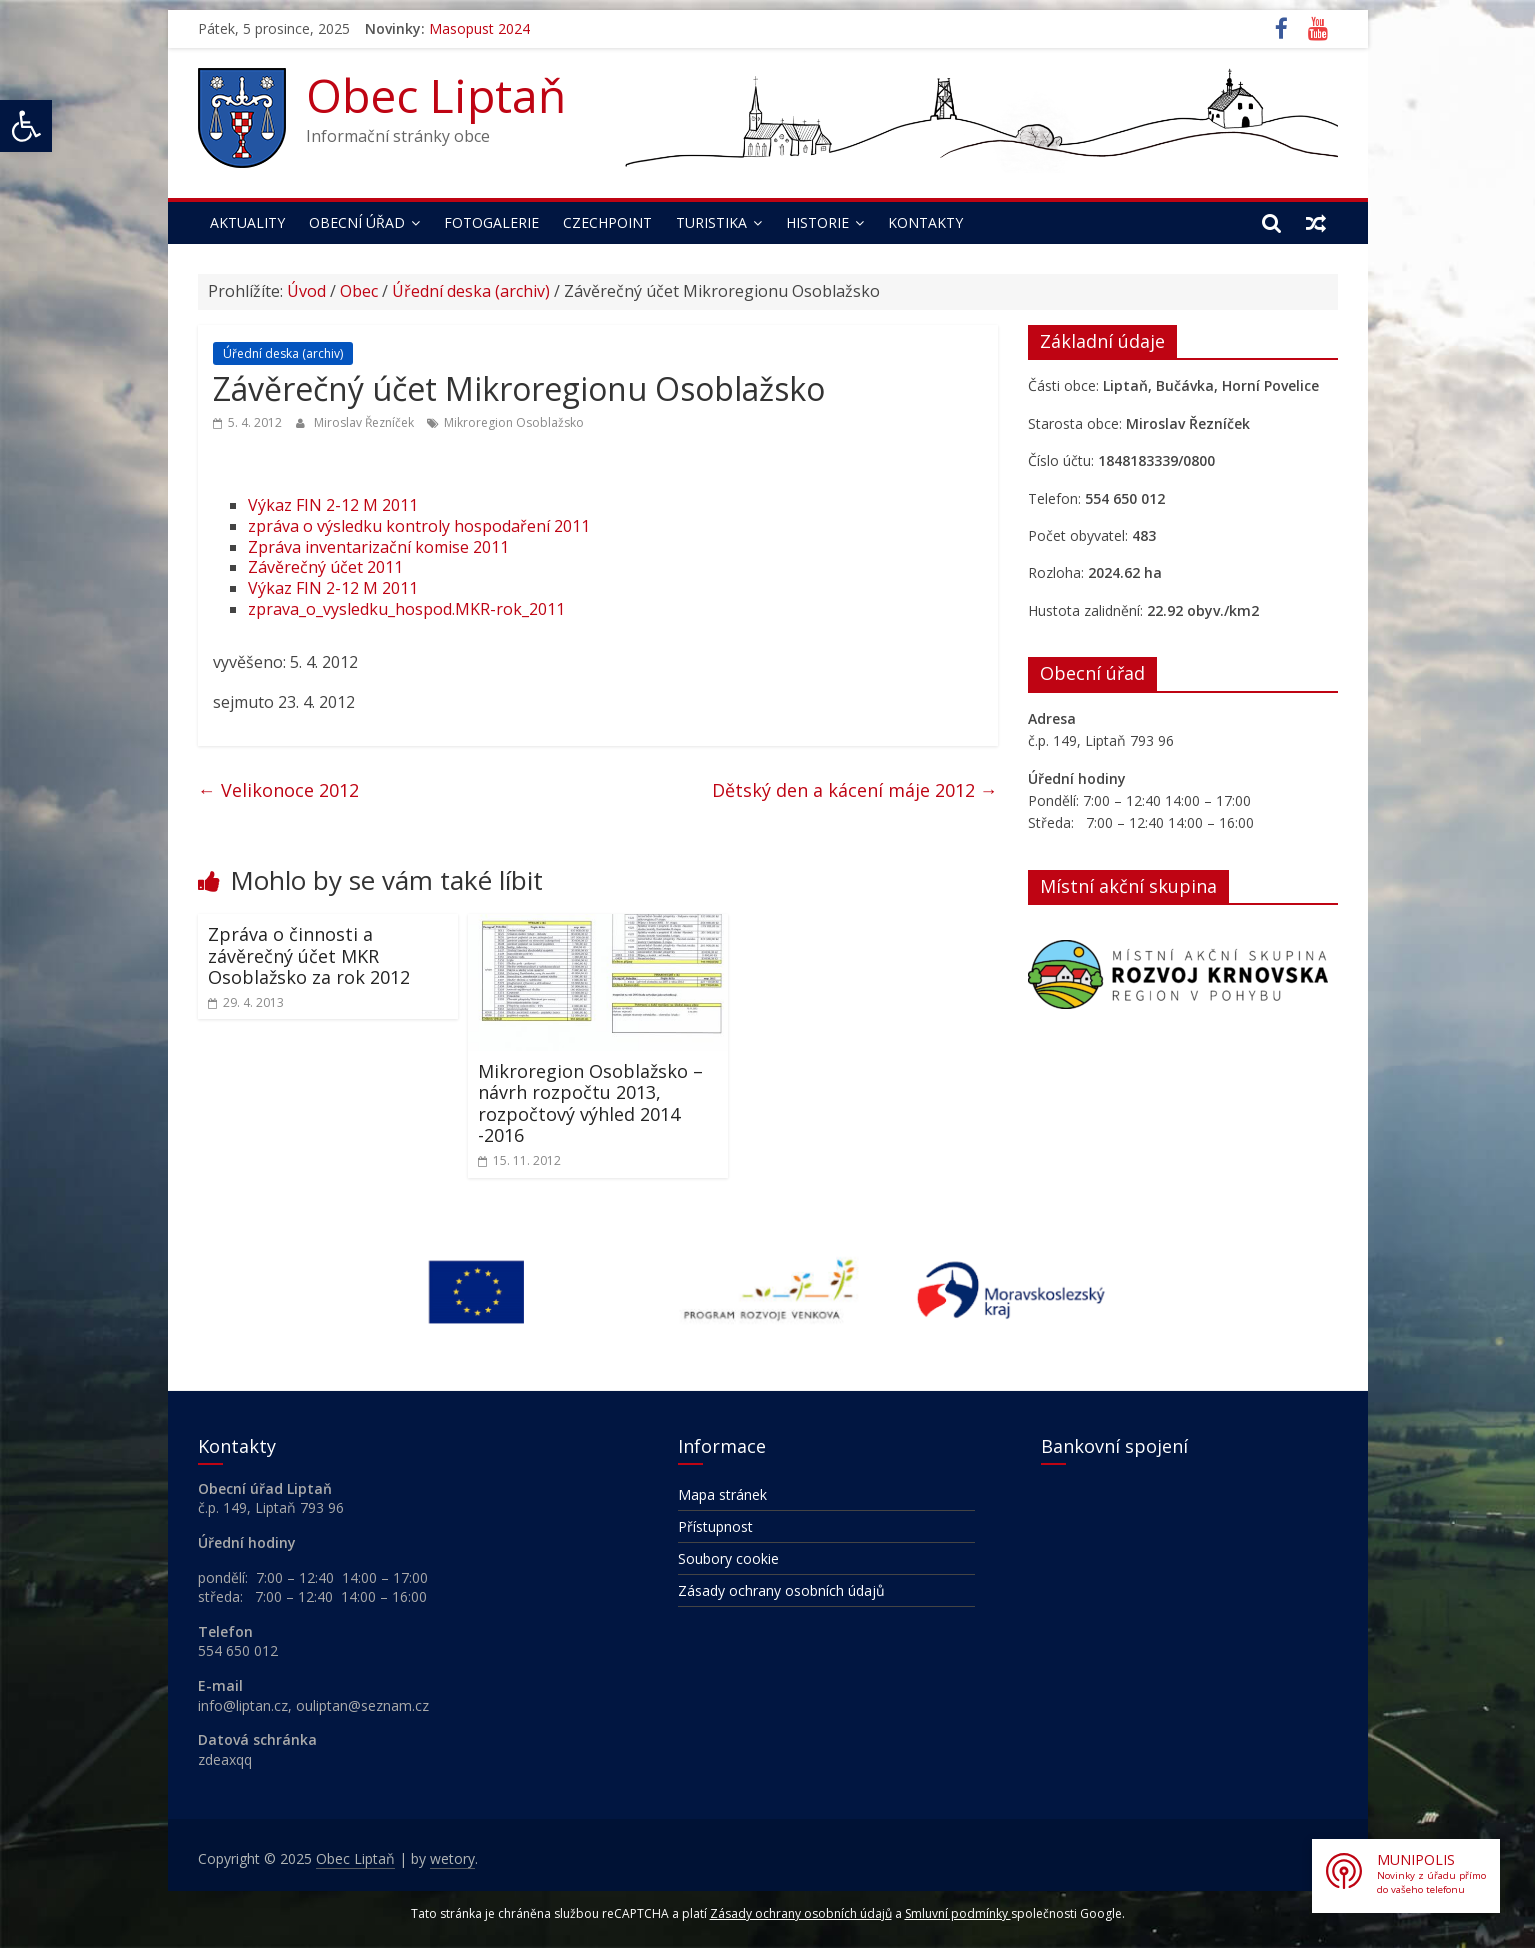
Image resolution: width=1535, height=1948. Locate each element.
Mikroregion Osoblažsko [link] (514, 422)
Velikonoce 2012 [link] (278, 790)
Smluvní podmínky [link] (958, 1913)
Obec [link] (359, 291)
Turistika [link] (711, 222)
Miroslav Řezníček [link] (365, 422)
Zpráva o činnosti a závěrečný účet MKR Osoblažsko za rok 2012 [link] (309, 955)
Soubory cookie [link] (728, 1558)
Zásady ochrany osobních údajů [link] (781, 1590)
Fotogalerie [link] (491, 222)
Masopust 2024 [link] (479, 28)
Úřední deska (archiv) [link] (471, 291)
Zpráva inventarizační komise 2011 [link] (378, 547)
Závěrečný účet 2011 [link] (325, 567)
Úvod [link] (306, 291)
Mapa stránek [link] (722, 1494)
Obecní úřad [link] (357, 222)
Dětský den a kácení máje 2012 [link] (855, 790)
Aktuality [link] (247, 222)
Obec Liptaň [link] (436, 95)
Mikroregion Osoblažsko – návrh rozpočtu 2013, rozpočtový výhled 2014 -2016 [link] (590, 1103)
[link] (26, 126)
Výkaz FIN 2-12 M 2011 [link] (333, 505)
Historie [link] (817, 222)
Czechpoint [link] (607, 222)
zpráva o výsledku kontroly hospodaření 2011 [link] (419, 526)
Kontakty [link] (925, 222)
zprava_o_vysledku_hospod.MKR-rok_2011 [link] (406, 609)
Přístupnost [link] (715, 1526)
